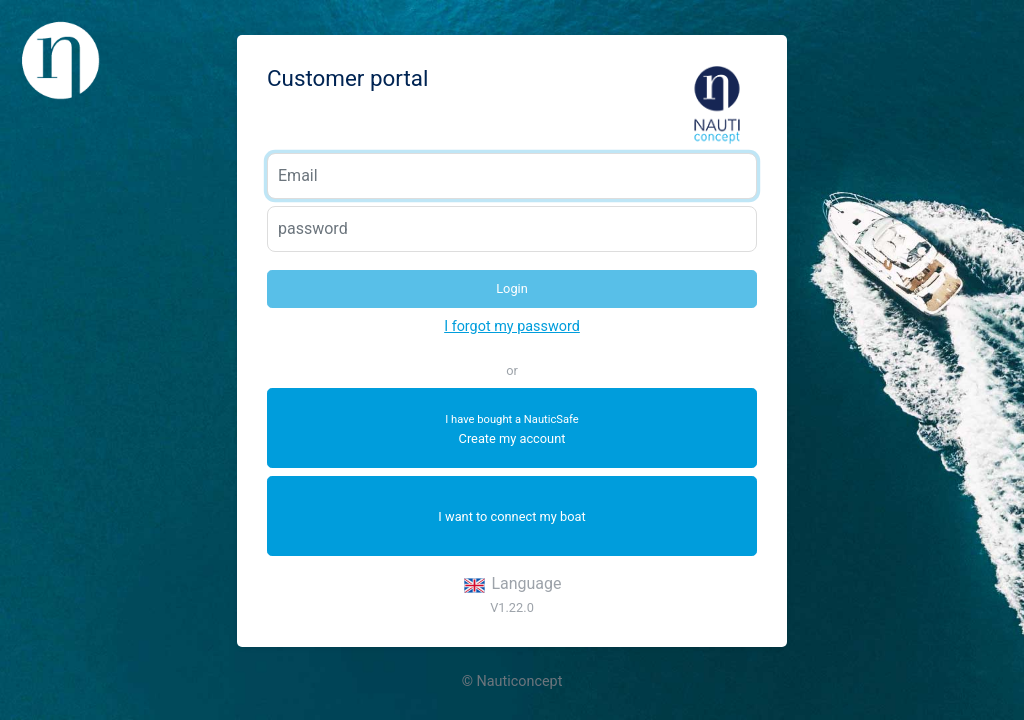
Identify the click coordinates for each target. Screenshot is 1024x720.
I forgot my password (512, 326)
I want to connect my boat (511, 516)
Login (512, 288)
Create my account (512, 429)
